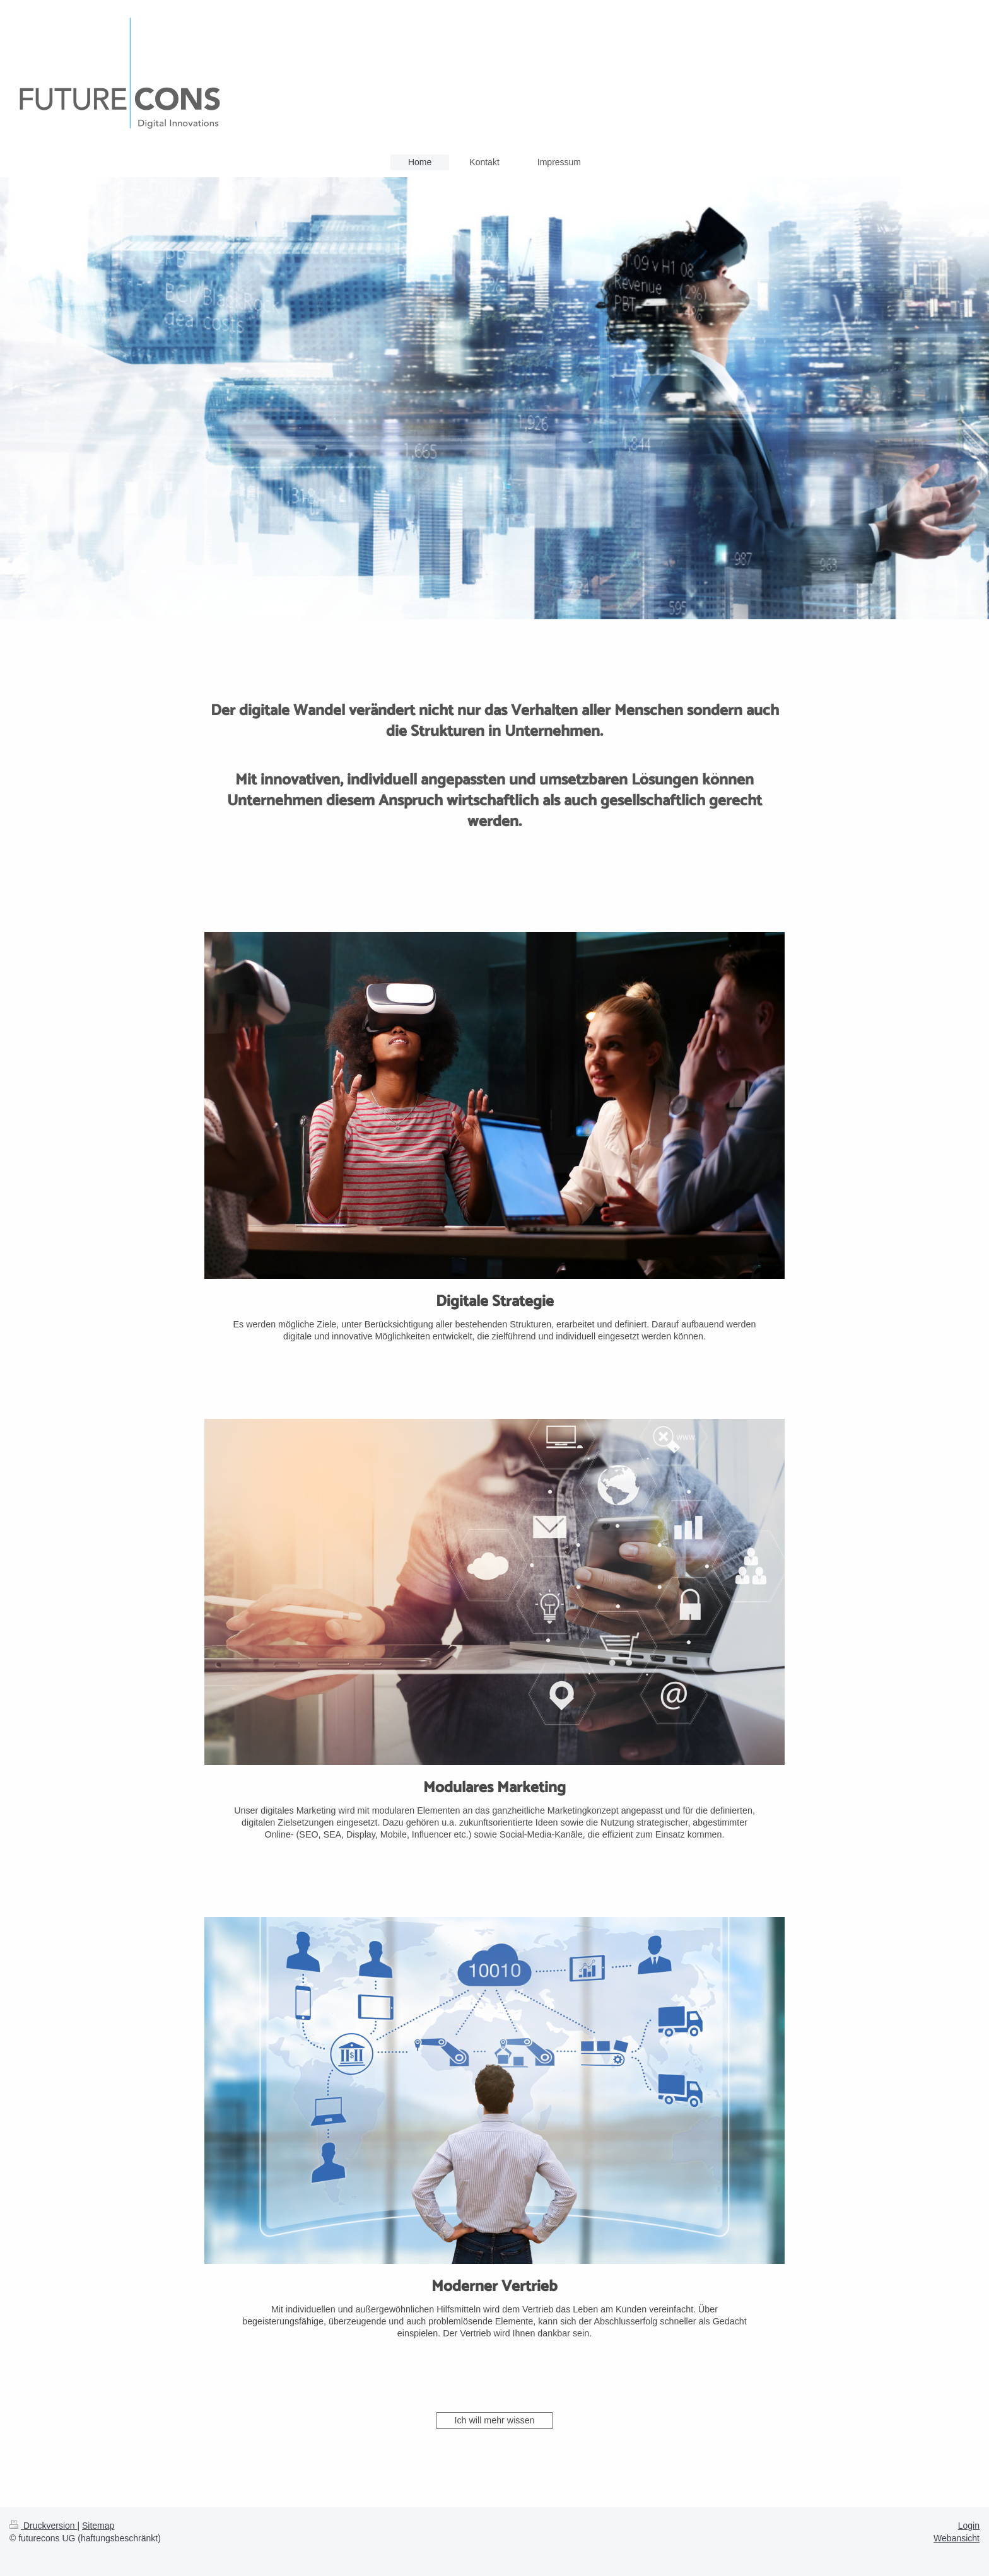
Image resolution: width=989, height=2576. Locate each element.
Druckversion (43, 2526)
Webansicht (956, 2538)
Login (969, 2526)
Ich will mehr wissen (494, 2420)
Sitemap (98, 2526)
